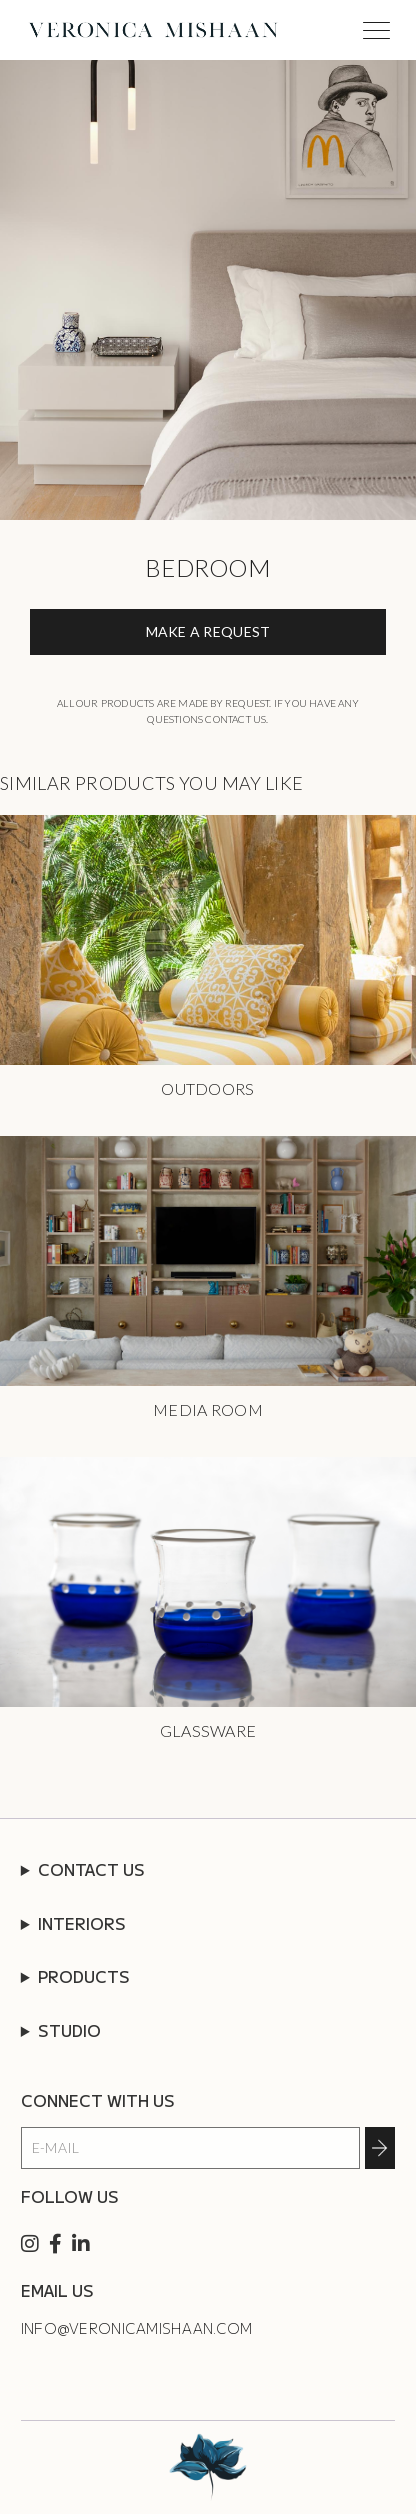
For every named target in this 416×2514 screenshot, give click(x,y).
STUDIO (69, 2030)
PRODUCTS (84, 1976)
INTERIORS (82, 1923)
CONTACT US (91, 1869)
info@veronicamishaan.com (137, 2328)
